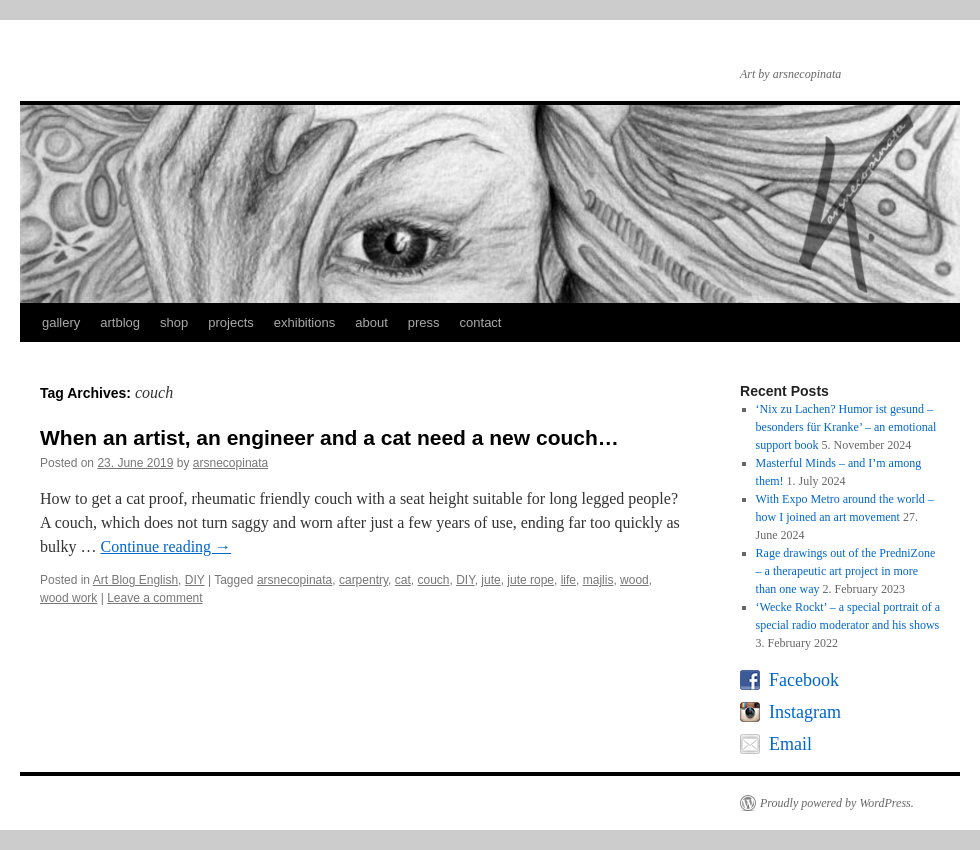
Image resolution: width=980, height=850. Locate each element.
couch (433, 580)
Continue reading (165, 546)
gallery (61, 322)
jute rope (530, 580)
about (371, 322)
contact (481, 322)
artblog (120, 322)
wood (634, 580)
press (424, 322)
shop (174, 322)
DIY (195, 580)
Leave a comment (154, 598)
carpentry (363, 580)
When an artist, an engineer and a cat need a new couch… (329, 437)
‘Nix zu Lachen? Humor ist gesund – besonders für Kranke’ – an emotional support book (846, 427)
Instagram (805, 712)
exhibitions (304, 322)
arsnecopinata (230, 463)
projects (231, 322)
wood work (68, 598)
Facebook (804, 680)
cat (403, 580)
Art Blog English (135, 580)
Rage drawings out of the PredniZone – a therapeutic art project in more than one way (846, 571)
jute (490, 580)
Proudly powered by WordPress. (837, 803)
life (568, 580)
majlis (598, 580)
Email (790, 744)
